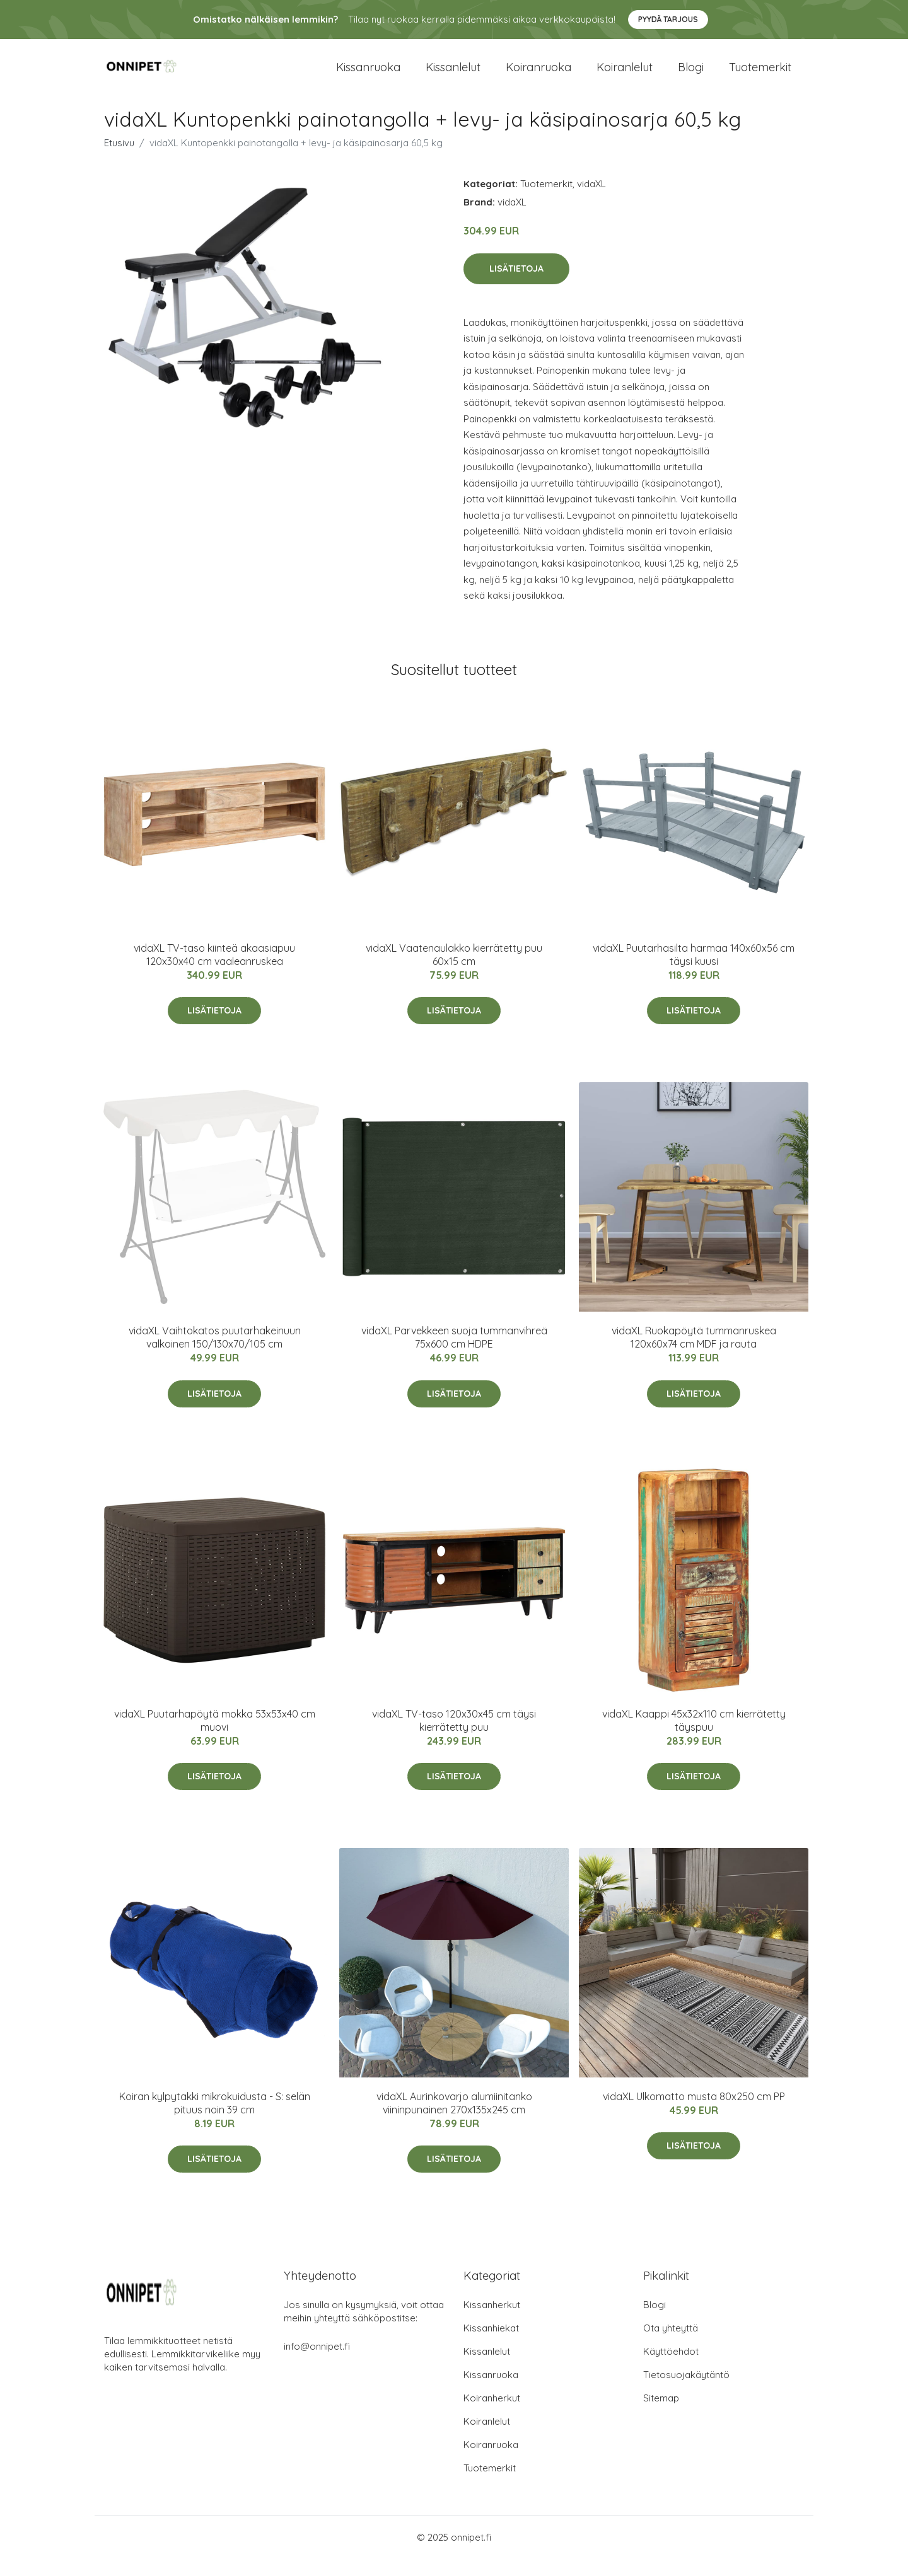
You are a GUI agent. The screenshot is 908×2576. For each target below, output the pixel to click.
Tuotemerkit (760, 75)
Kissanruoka (368, 75)
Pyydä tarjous (668, 19)
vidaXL (591, 201)
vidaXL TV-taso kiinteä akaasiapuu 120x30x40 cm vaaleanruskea (214, 972)
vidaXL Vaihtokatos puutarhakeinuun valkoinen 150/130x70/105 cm (215, 1354)
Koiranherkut (491, 2415)
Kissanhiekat (491, 2345)
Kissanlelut (453, 75)
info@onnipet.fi (317, 2363)
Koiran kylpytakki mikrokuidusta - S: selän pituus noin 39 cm (214, 2120)
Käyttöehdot (671, 2368)
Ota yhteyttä (670, 2345)
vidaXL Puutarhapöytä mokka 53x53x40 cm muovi (214, 1737)
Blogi (691, 75)
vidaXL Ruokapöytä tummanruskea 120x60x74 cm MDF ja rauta (694, 1354)
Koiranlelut (625, 75)
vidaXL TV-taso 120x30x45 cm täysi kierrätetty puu (454, 1737)
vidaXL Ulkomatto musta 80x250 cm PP (694, 2113)
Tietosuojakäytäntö (686, 2392)
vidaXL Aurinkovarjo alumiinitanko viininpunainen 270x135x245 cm (454, 2120)
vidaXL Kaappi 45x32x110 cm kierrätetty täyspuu (694, 1737)
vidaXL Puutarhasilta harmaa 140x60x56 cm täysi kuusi (693, 972)
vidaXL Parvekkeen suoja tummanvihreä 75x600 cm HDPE (454, 1354)
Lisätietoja (516, 285)
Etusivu (119, 160)
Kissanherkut (491, 2322)
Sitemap (661, 2415)
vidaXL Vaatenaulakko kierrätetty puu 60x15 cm (454, 972)
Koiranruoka (538, 75)
